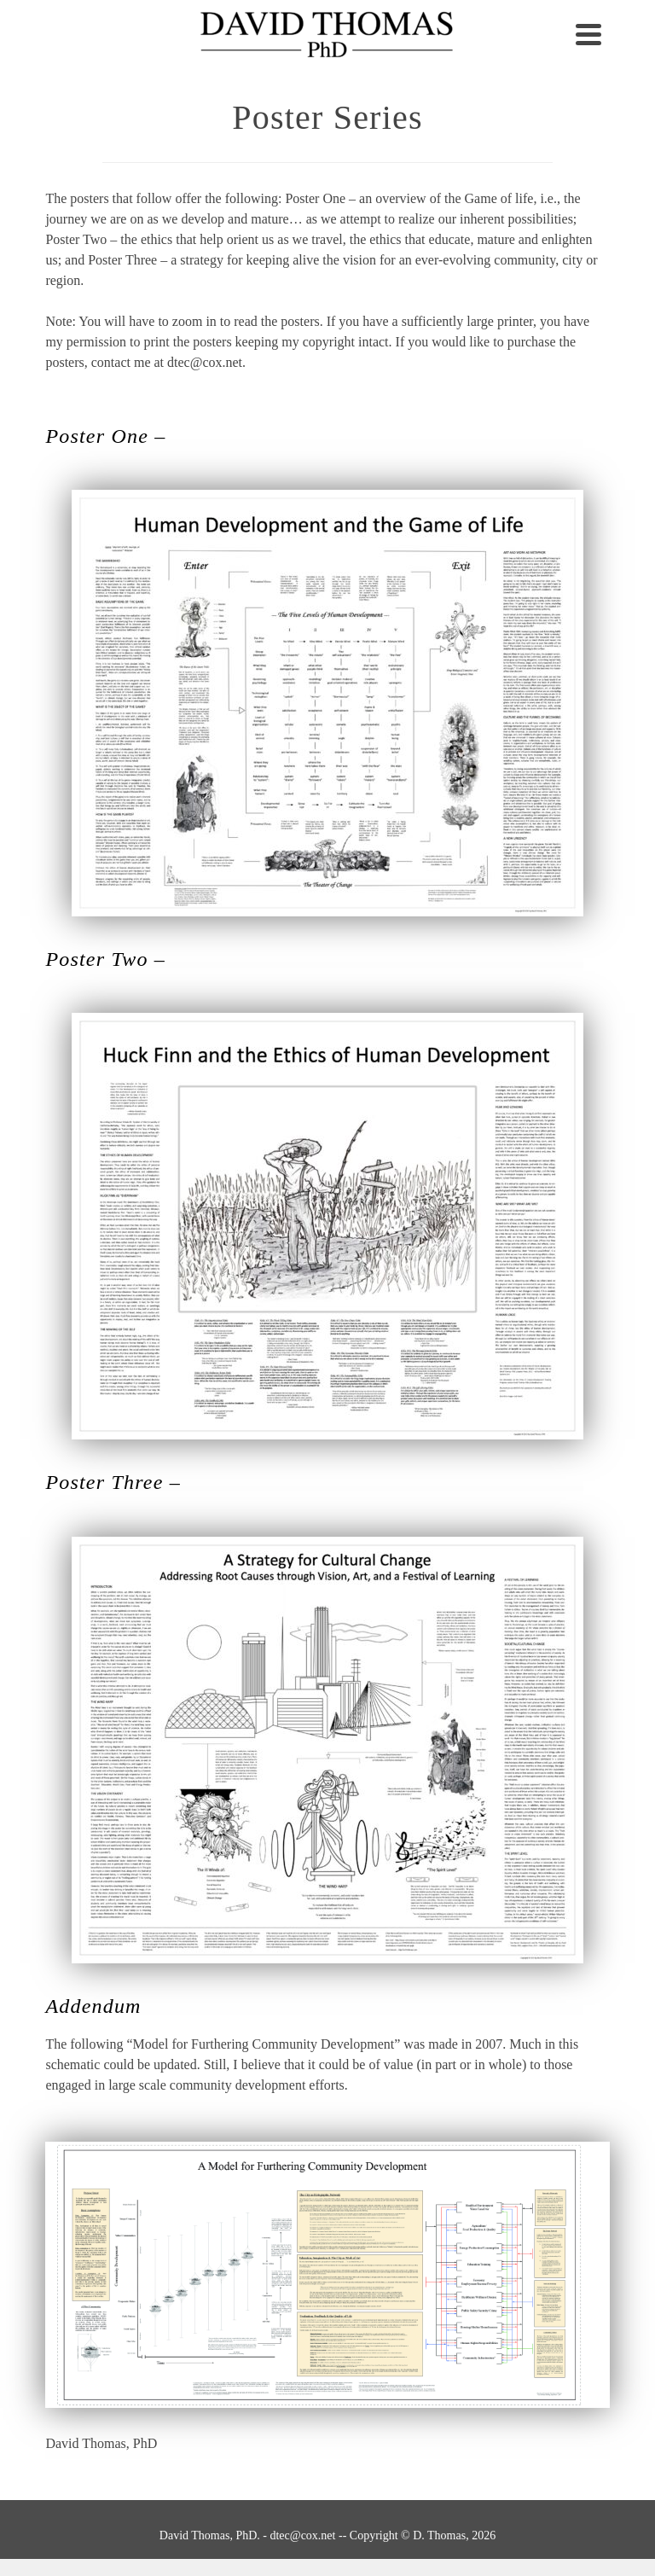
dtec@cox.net (302, 2535)
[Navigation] (588, 34)
